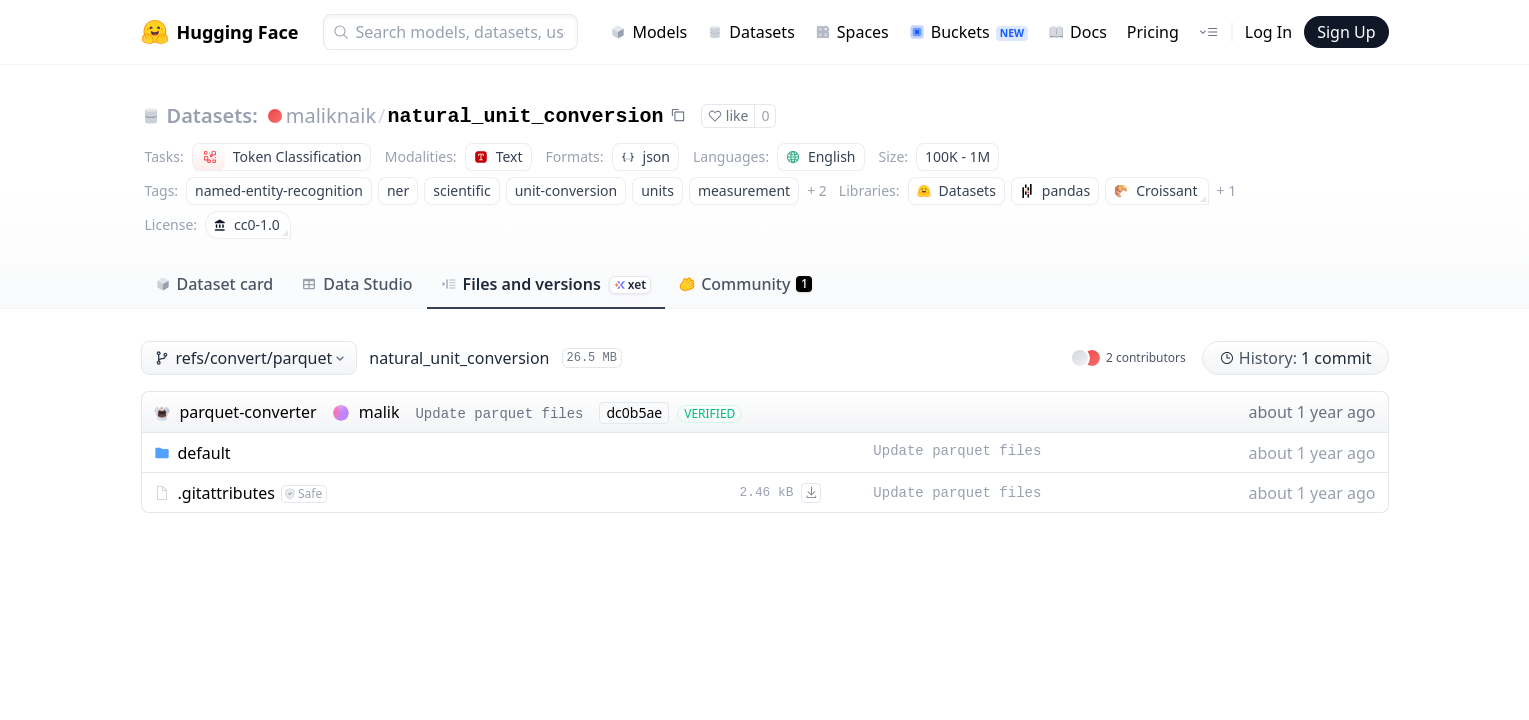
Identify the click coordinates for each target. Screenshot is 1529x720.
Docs (1077, 32)
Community (745, 284)
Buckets (968, 32)
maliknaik (331, 115)
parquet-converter (248, 412)
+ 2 (817, 190)
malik (379, 412)
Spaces (852, 32)
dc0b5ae (634, 412)
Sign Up (1346, 32)
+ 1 (1227, 190)
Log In (1268, 32)
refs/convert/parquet (251, 358)
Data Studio (356, 284)
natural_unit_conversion (526, 116)
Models (648, 32)
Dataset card (214, 284)
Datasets (751, 32)
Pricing (1153, 32)
